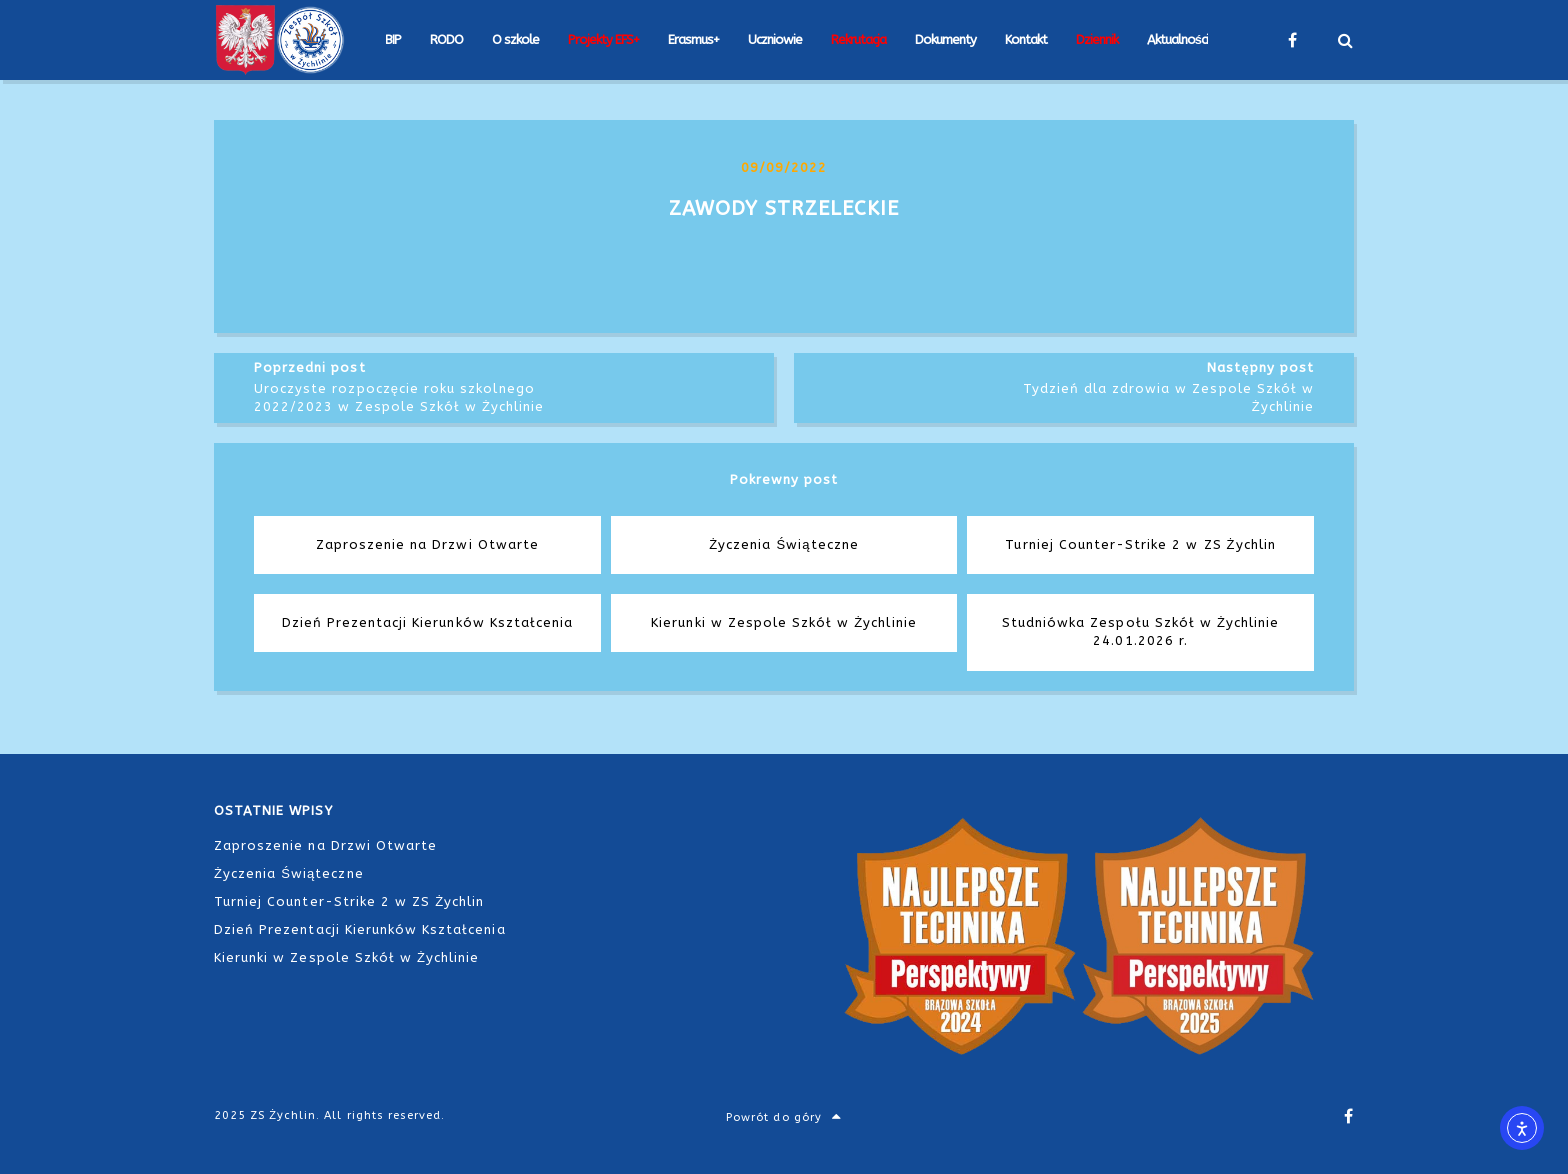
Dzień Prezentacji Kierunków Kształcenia (360, 929)
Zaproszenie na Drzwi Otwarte (325, 845)
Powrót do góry (784, 1117)
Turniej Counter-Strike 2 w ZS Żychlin (349, 901)
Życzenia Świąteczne (289, 873)
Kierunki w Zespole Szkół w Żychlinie (346, 957)
